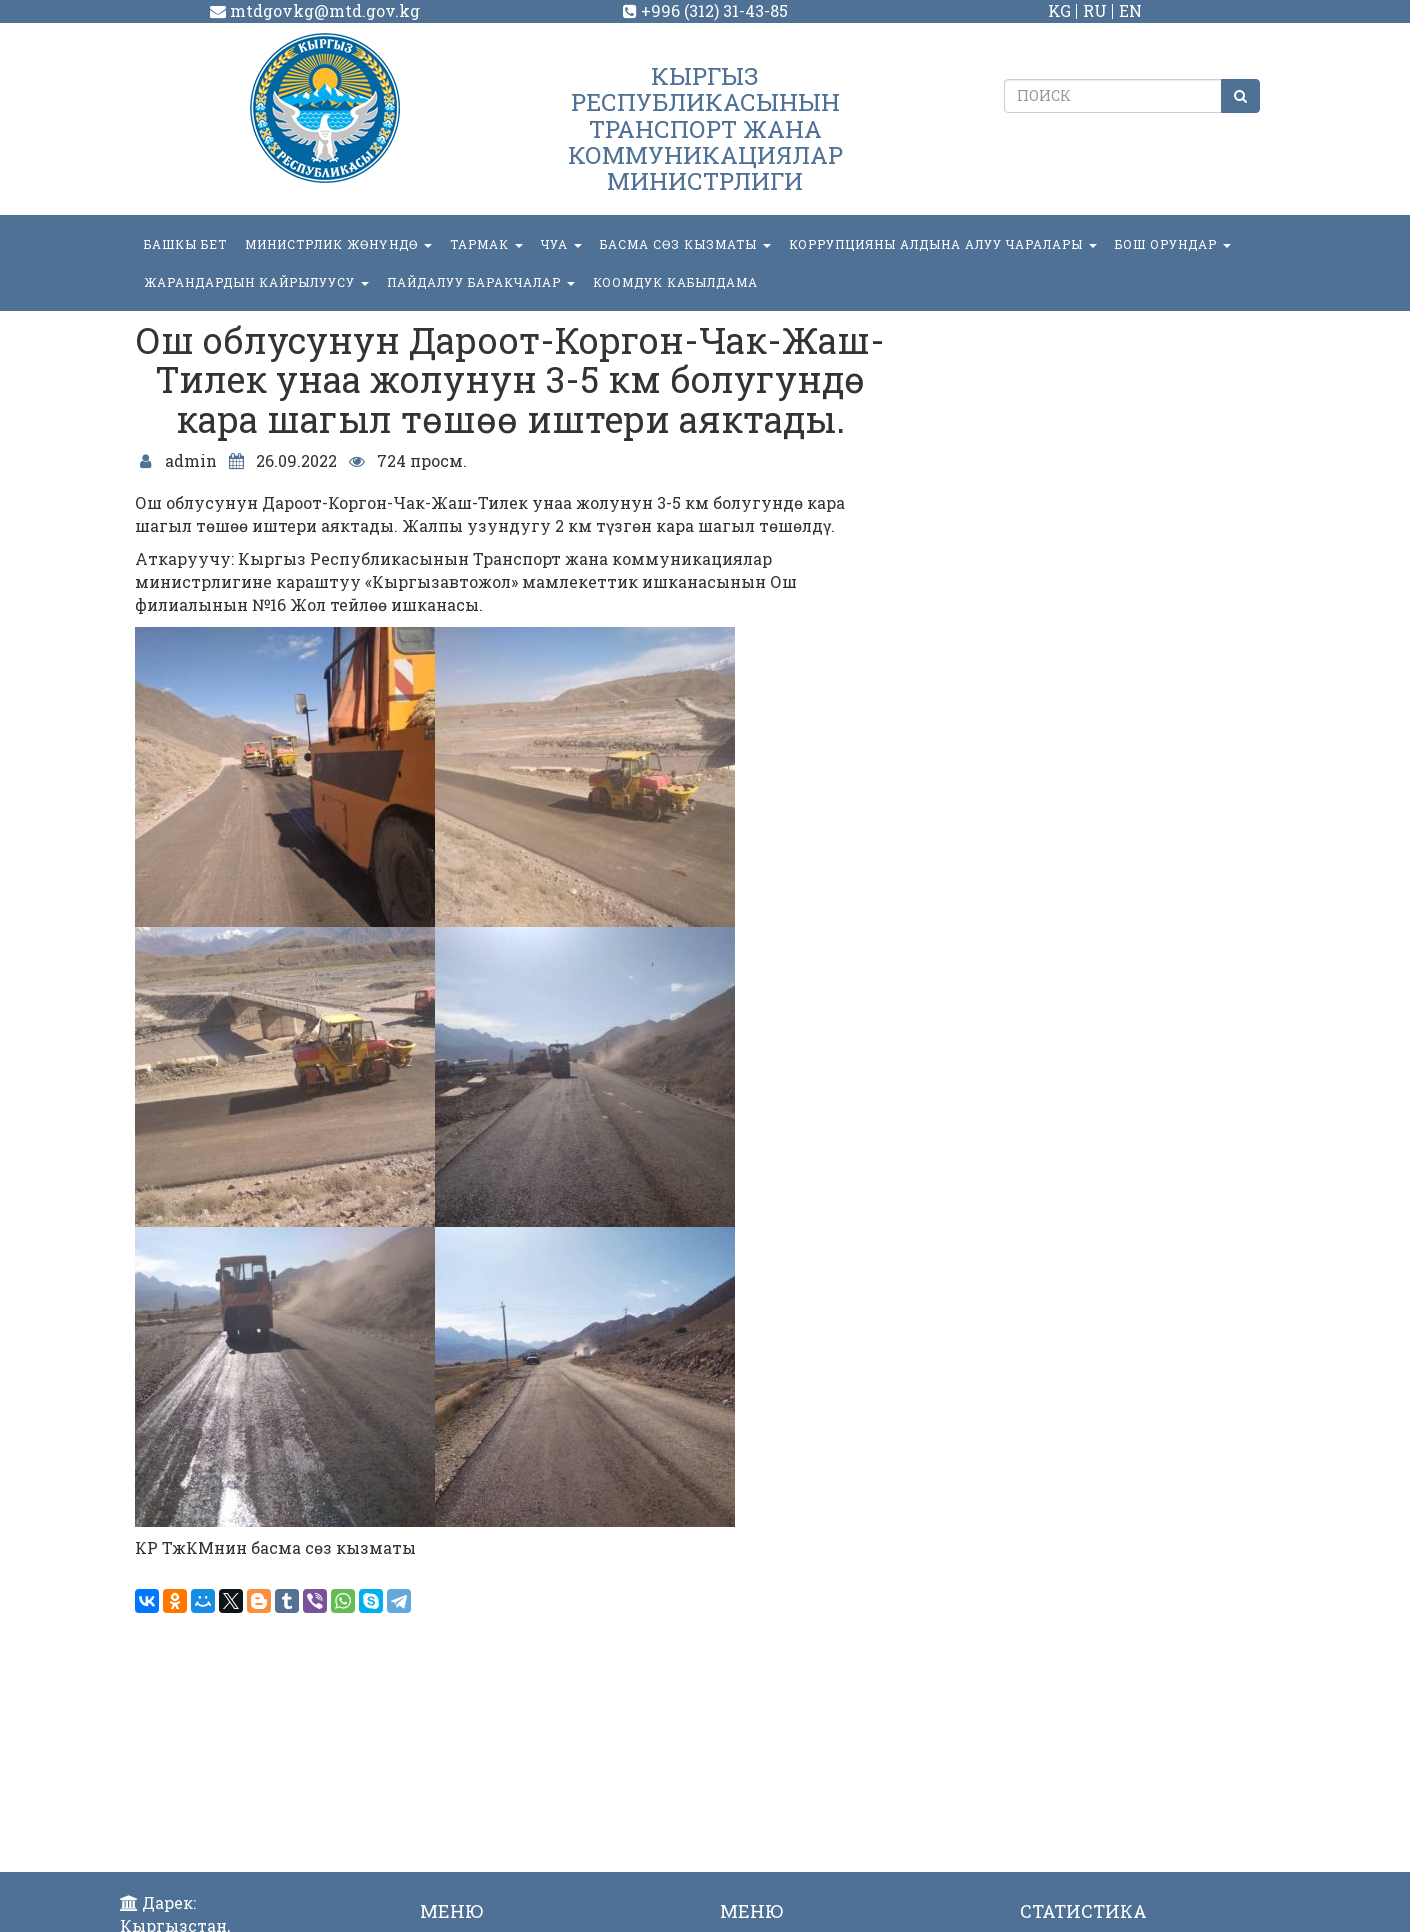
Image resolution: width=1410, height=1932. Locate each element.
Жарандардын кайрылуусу (256, 282)
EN (1130, 10)
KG (1059, 10)
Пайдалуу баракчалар (481, 282)
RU (1095, 10)
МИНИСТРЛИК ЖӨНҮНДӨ (338, 244)
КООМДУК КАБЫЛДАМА (675, 282)
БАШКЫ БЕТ (185, 244)
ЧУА (561, 244)
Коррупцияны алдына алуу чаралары (943, 244)
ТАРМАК (486, 244)
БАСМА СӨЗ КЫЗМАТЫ (685, 244)
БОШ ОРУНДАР (1173, 244)
